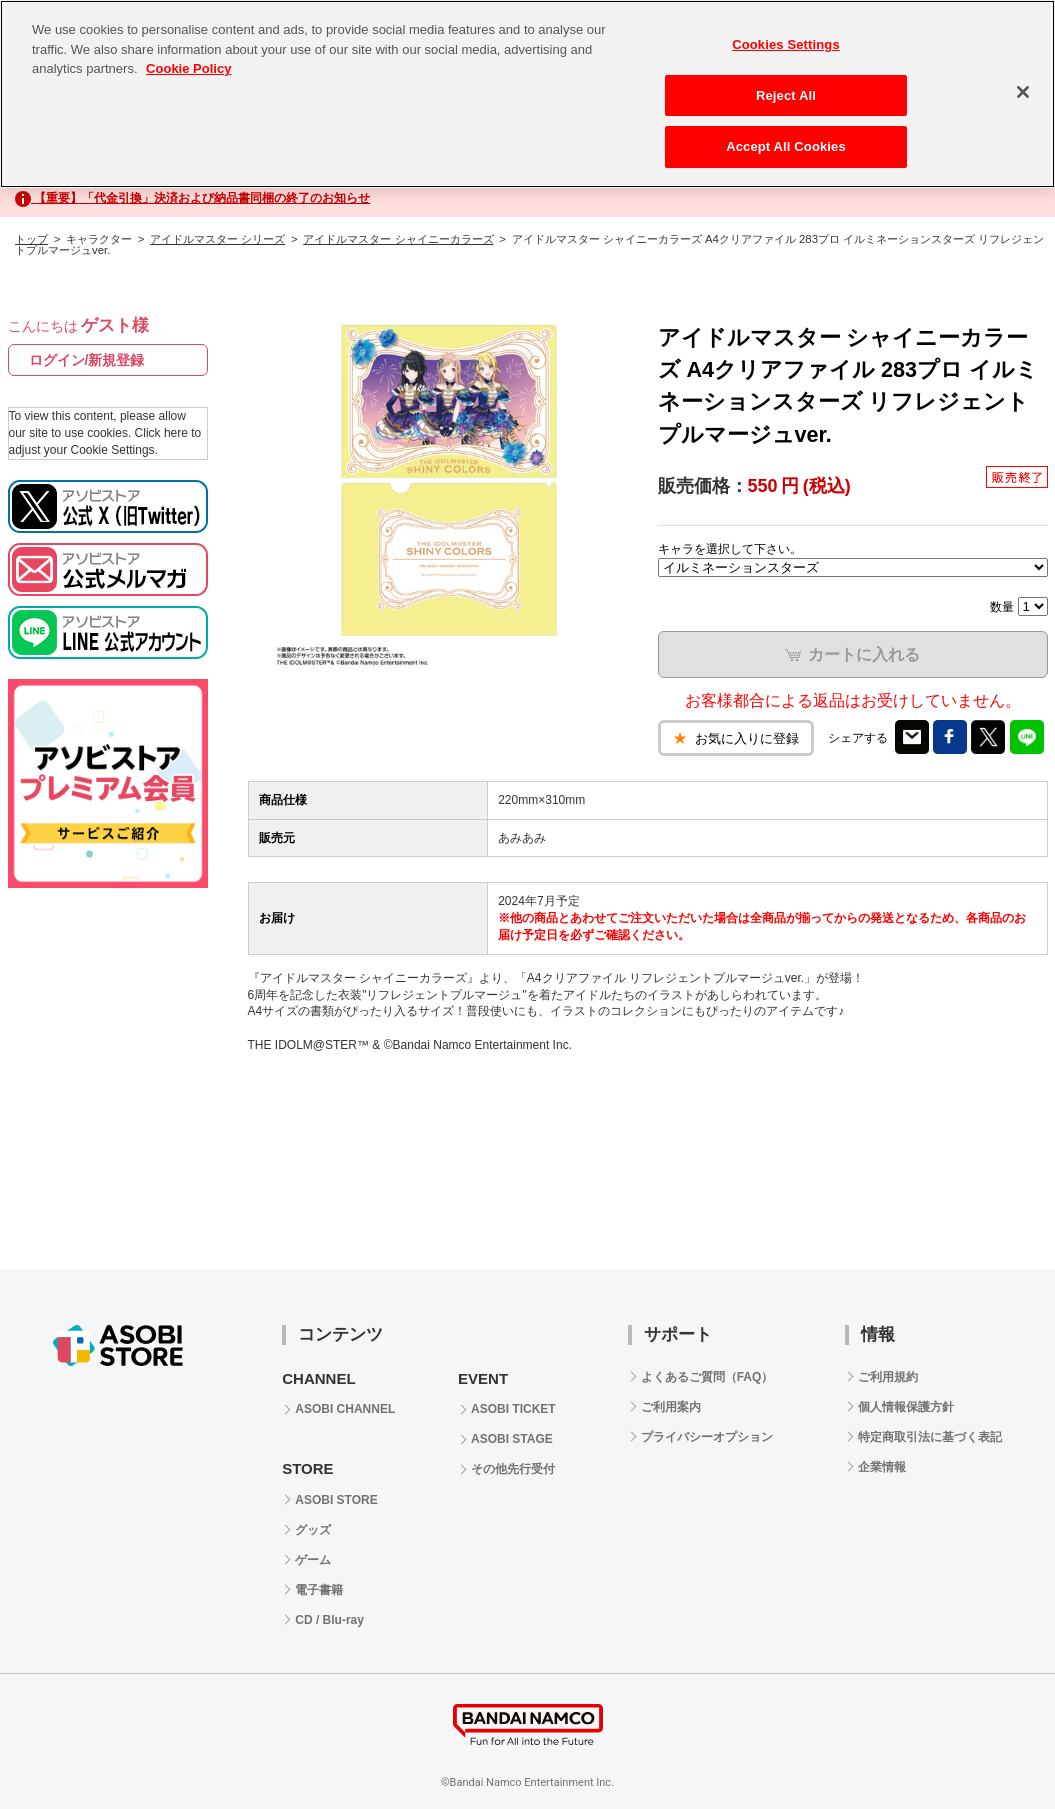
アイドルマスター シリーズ (217, 239)
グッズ (313, 1530)
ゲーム (313, 1560)
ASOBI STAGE (512, 1439)
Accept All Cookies (786, 146)
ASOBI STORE (336, 1500)
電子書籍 (319, 1590)
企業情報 (882, 1467)
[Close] (1023, 92)
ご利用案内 (671, 1407)
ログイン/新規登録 (87, 360)
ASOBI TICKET (513, 1409)
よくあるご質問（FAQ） (707, 1377)
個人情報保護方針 (906, 1407)
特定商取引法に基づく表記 (930, 1437)
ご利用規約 (888, 1377)
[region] (527, 94)
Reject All (786, 95)
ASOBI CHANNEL (345, 1409)
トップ (31, 239)
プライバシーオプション (707, 1437)
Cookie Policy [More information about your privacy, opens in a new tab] (188, 68)
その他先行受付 (513, 1469)
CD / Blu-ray (329, 1620)
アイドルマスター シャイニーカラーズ (398, 239)
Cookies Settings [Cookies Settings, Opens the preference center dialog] (786, 44)
